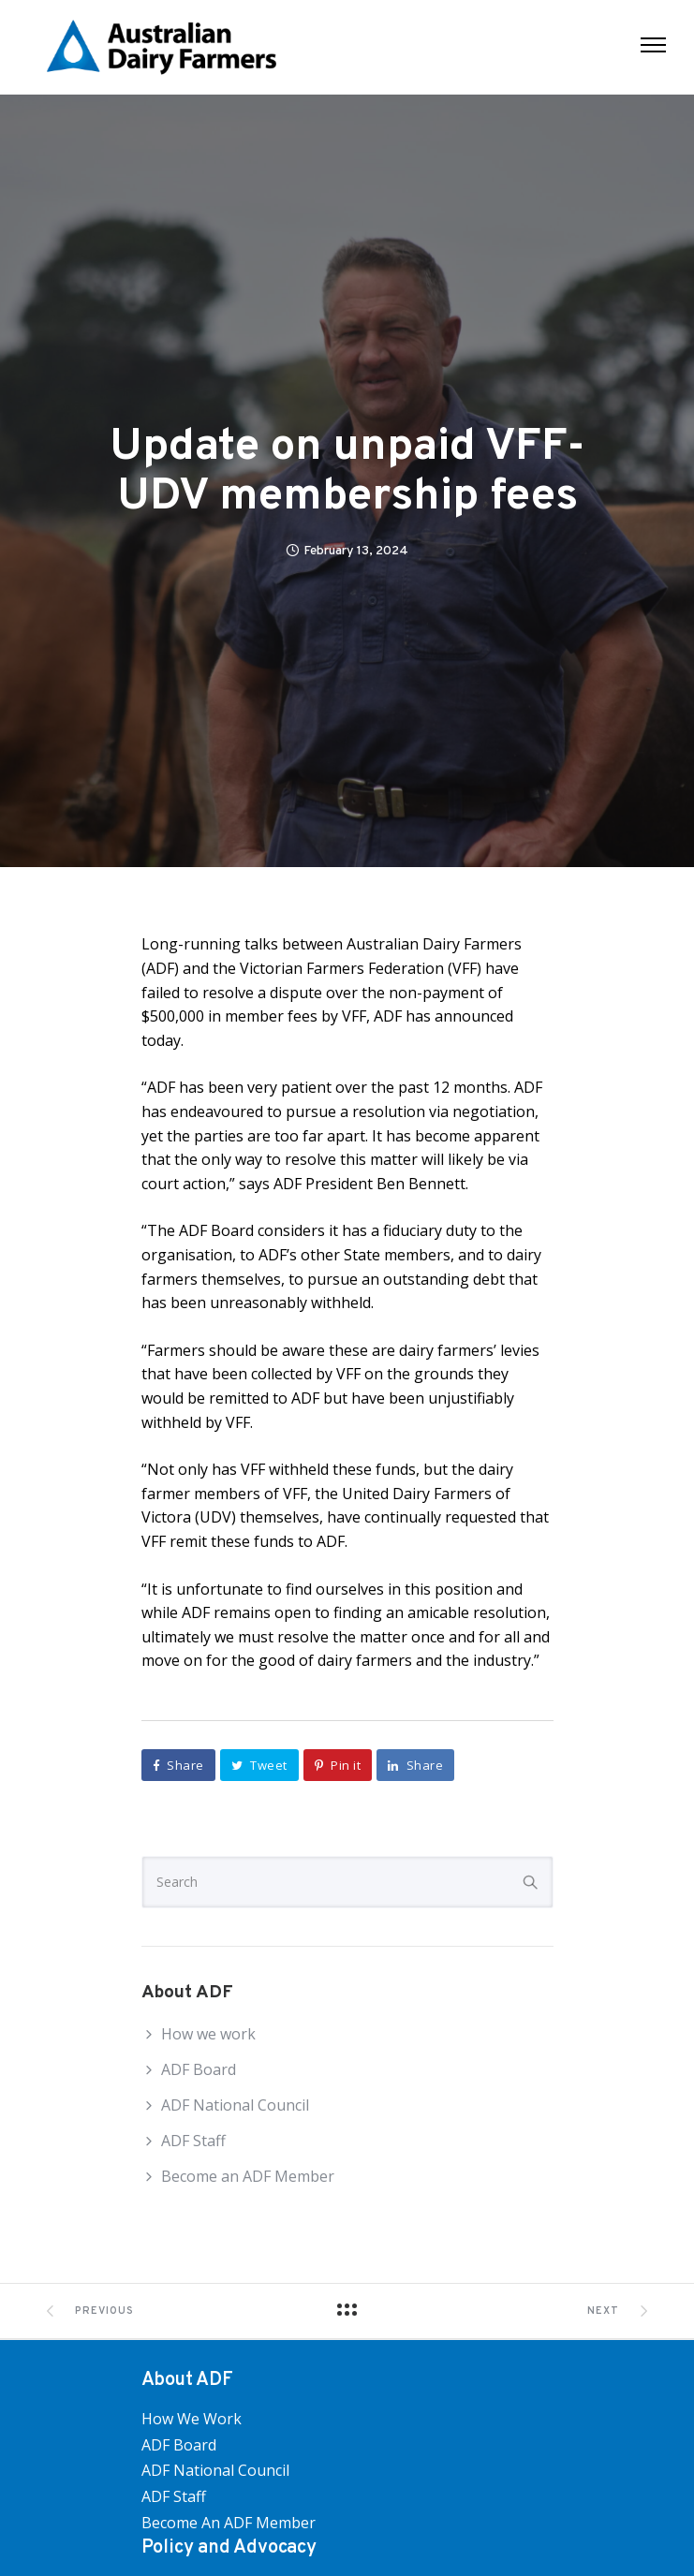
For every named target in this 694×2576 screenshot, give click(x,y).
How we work (208, 2034)
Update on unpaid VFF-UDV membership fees (347, 473)
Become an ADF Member (247, 2176)
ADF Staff (193, 2140)
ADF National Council (235, 2105)
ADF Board (198, 2069)
